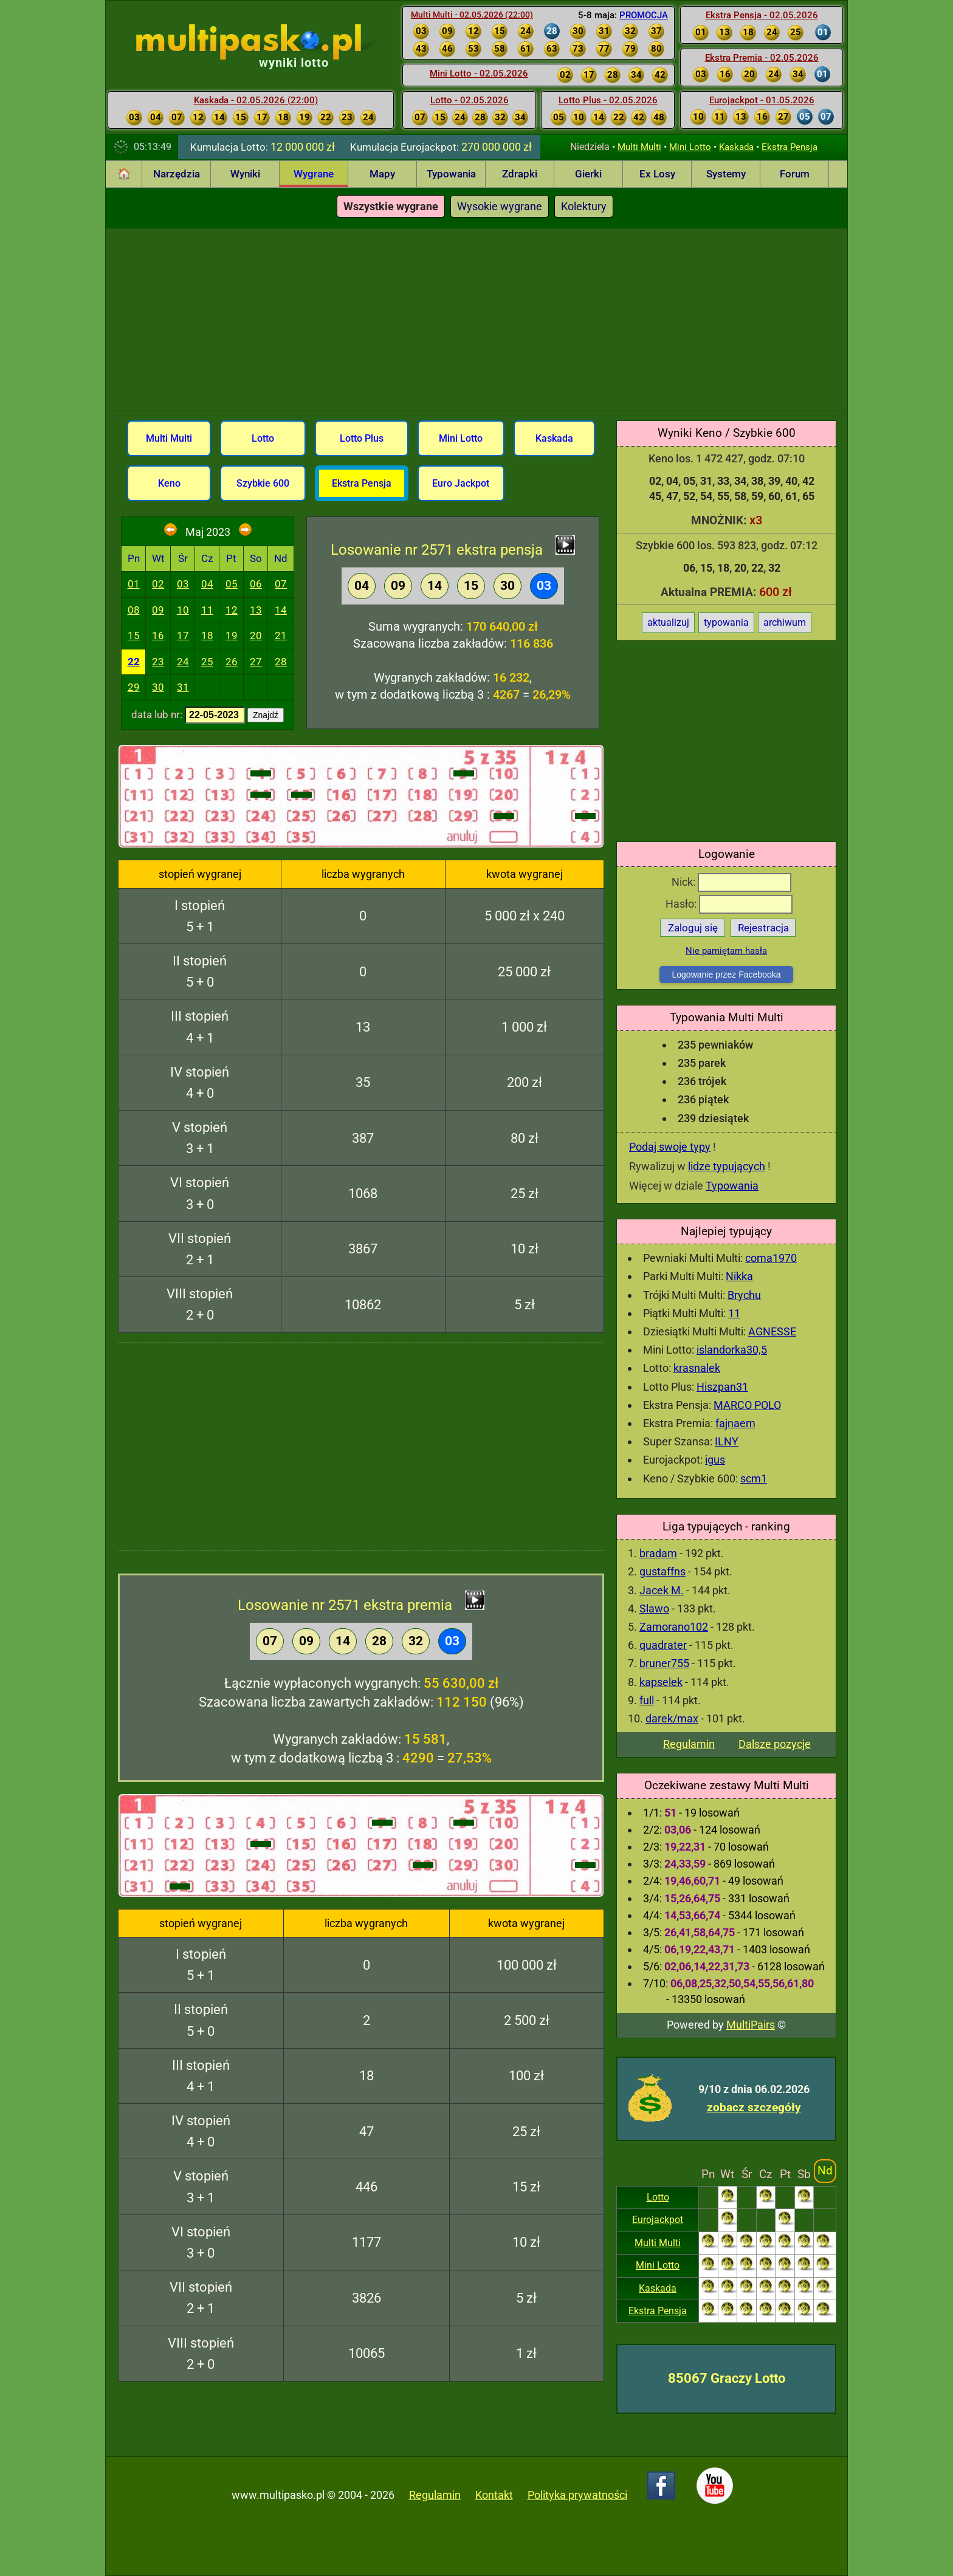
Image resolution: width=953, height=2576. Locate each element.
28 (281, 662)
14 (281, 610)
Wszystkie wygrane (390, 206)
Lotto (658, 2197)
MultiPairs (750, 2024)
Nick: (731, 881)
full (646, 1700)
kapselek (661, 1682)
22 (134, 662)
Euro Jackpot (460, 483)
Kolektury (584, 206)
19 (231, 635)
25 (207, 662)
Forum (795, 174)
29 (134, 687)
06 (256, 584)
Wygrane (314, 174)
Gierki (588, 174)
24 (183, 662)
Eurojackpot (657, 2219)
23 (158, 662)
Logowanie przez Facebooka (726, 974)
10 (183, 610)
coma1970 (771, 1258)
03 (183, 584)
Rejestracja (763, 928)
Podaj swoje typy (669, 1146)
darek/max (671, 1718)
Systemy (726, 174)
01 (134, 584)
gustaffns (662, 1571)
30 (158, 687)
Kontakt (494, 2495)
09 (158, 610)
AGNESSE (772, 1331)
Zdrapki (519, 174)
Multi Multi (639, 147)
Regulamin (689, 1744)
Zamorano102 (673, 1626)
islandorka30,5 (732, 1349)
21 (281, 635)
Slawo (654, 1608)
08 (134, 610)
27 (256, 662)
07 (281, 584)
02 (158, 584)
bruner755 (664, 1663)
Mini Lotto (690, 147)
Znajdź (265, 715)
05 (231, 584)
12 (231, 610)
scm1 (753, 1478)
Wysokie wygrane (499, 206)
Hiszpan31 (722, 1386)
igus (715, 1459)
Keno (169, 483)
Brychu (744, 1295)
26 (231, 662)
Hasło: (729, 903)
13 (256, 610)
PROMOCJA (643, 15)
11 (734, 1313)
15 (134, 635)
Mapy (382, 174)
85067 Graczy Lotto (726, 2378)
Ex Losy (657, 174)
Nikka (739, 1276)
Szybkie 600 (262, 483)
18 (207, 635)
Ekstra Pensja (789, 147)
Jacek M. (661, 1590)
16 (158, 635)
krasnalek (696, 1368)
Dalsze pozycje (774, 1744)
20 (256, 635)
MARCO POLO (747, 1405)
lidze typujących (726, 1166)
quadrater (663, 1645)
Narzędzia (176, 174)
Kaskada (736, 147)
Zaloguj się (693, 928)
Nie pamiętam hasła (726, 950)
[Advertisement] (476, 320)
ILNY (726, 1441)
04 (207, 584)
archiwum (784, 622)
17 (183, 635)
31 (183, 687)
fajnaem (735, 1423)
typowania (726, 622)
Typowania (451, 174)
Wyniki (245, 174)
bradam (658, 1553)
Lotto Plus (362, 438)
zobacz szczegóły (754, 2107)
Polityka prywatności (577, 2495)
